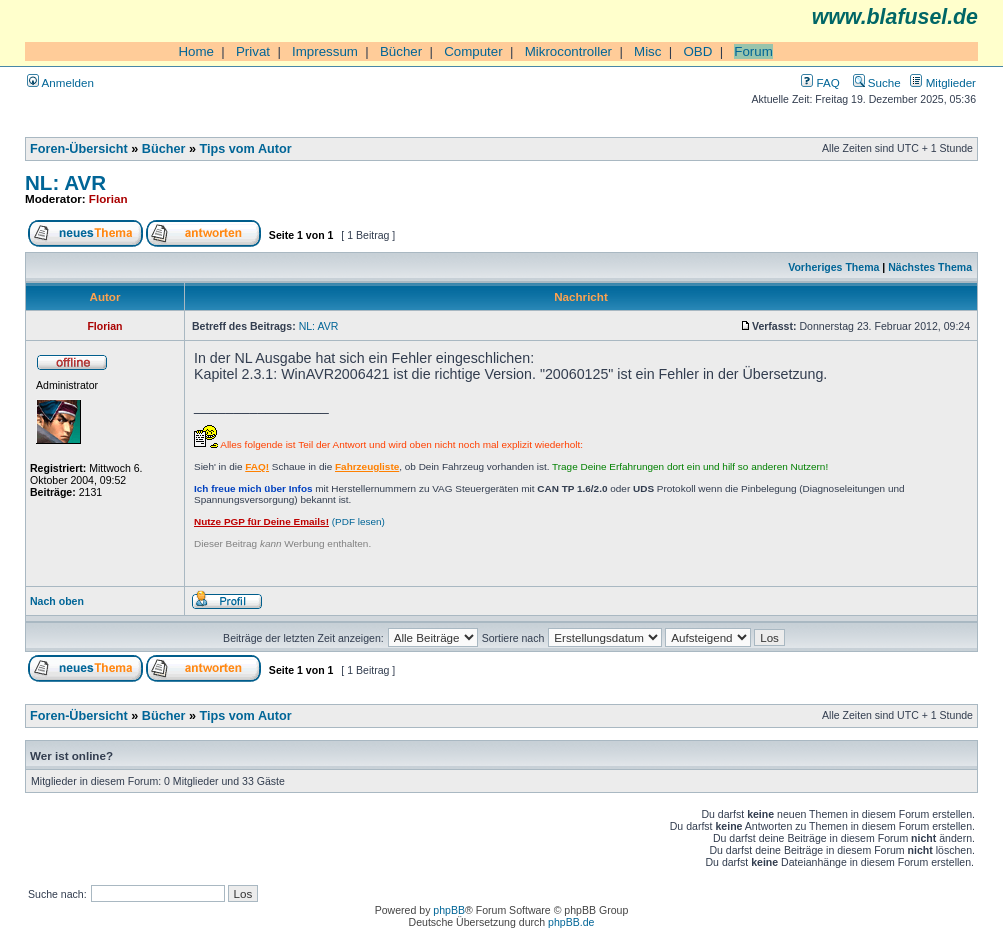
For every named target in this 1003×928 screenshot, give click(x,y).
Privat (253, 51)
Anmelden (60, 82)
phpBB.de (571, 922)
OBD (697, 51)
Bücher (401, 51)
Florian (108, 198)
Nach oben (57, 601)
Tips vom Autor (246, 149)
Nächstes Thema (930, 267)
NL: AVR (65, 182)
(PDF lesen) (289, 521)
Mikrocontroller (568, 51)
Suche (877, 82)
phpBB (449, 910)
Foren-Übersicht (79, 149)
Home (196, 51)
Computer (473, 51)
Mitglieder (943, 82)
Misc (647, 51)
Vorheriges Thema (833, 267)
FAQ (820, 82)
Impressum (325, 51)
